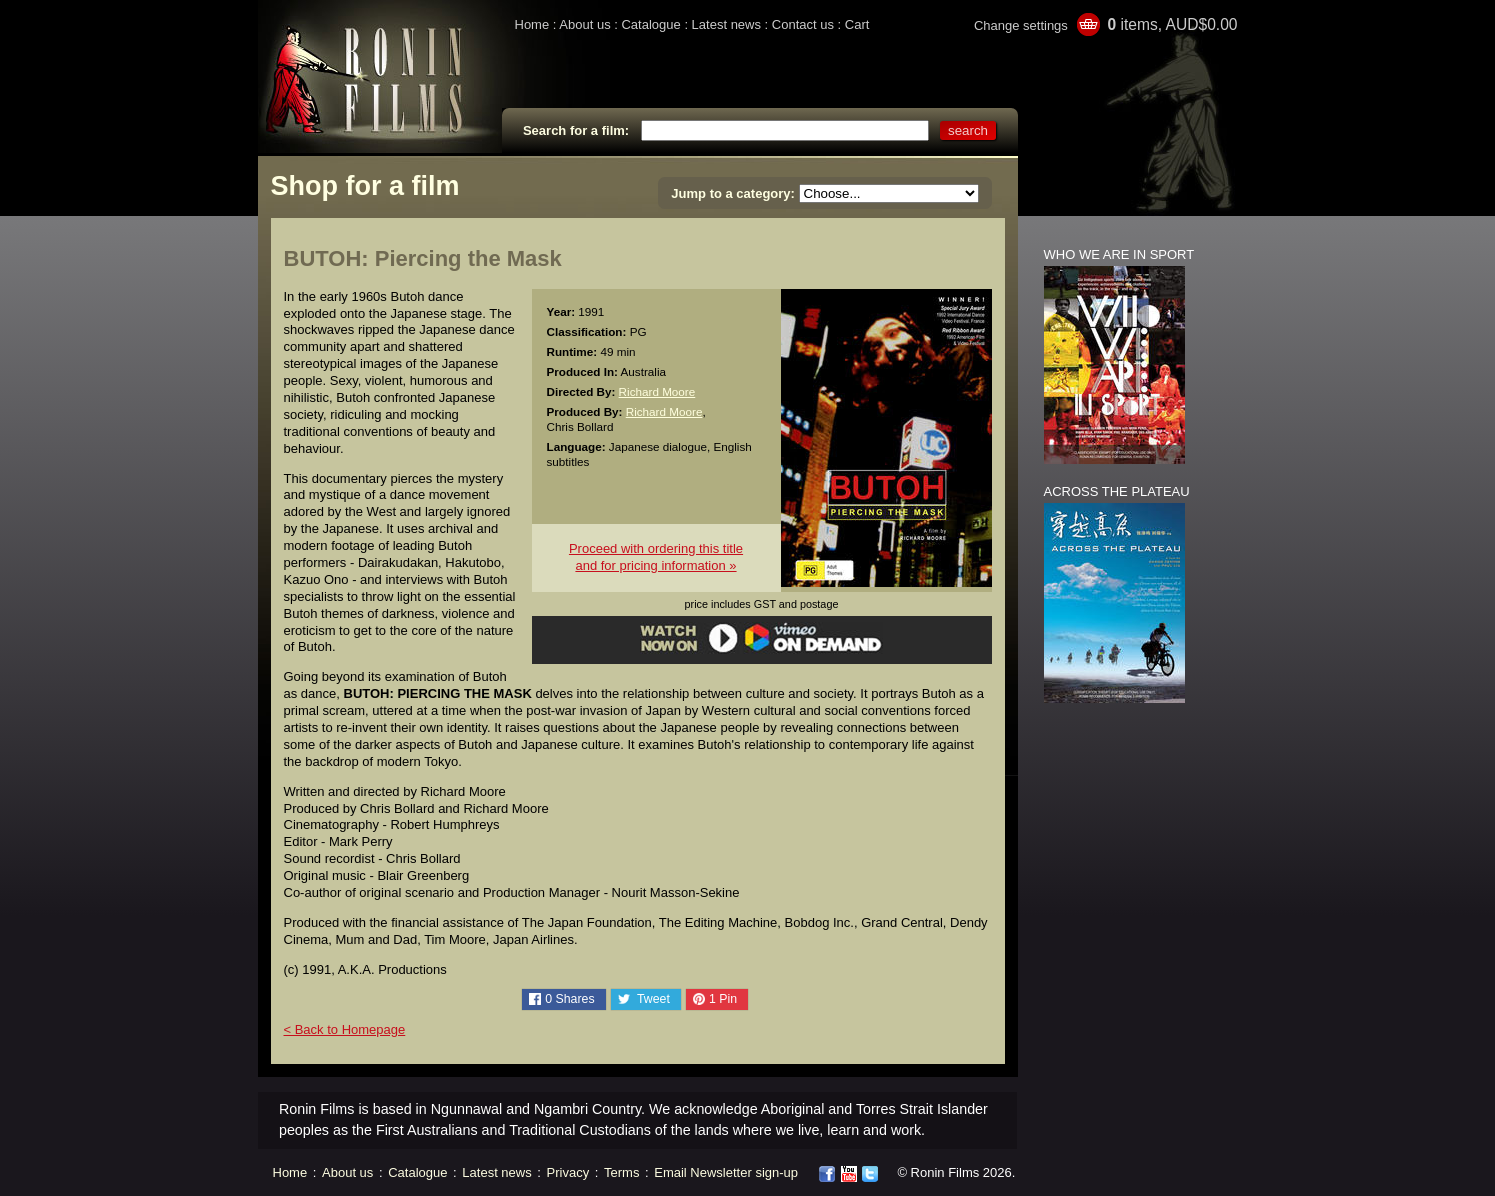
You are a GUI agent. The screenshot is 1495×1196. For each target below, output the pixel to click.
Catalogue (650, 24)
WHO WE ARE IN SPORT (1119, 254)
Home (532, 24)
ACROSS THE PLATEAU (1117, 491)
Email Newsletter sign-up (726, 1172)
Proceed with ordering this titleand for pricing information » (656, 557)
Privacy (568, 1172)
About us (584, 24)
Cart (857, 24)
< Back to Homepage (345, 1029)
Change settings (1021, 25)
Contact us (803, 24)
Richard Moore (657, 391)
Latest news (726, 24)
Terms (621, 1172)
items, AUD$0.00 (1172, 24)
